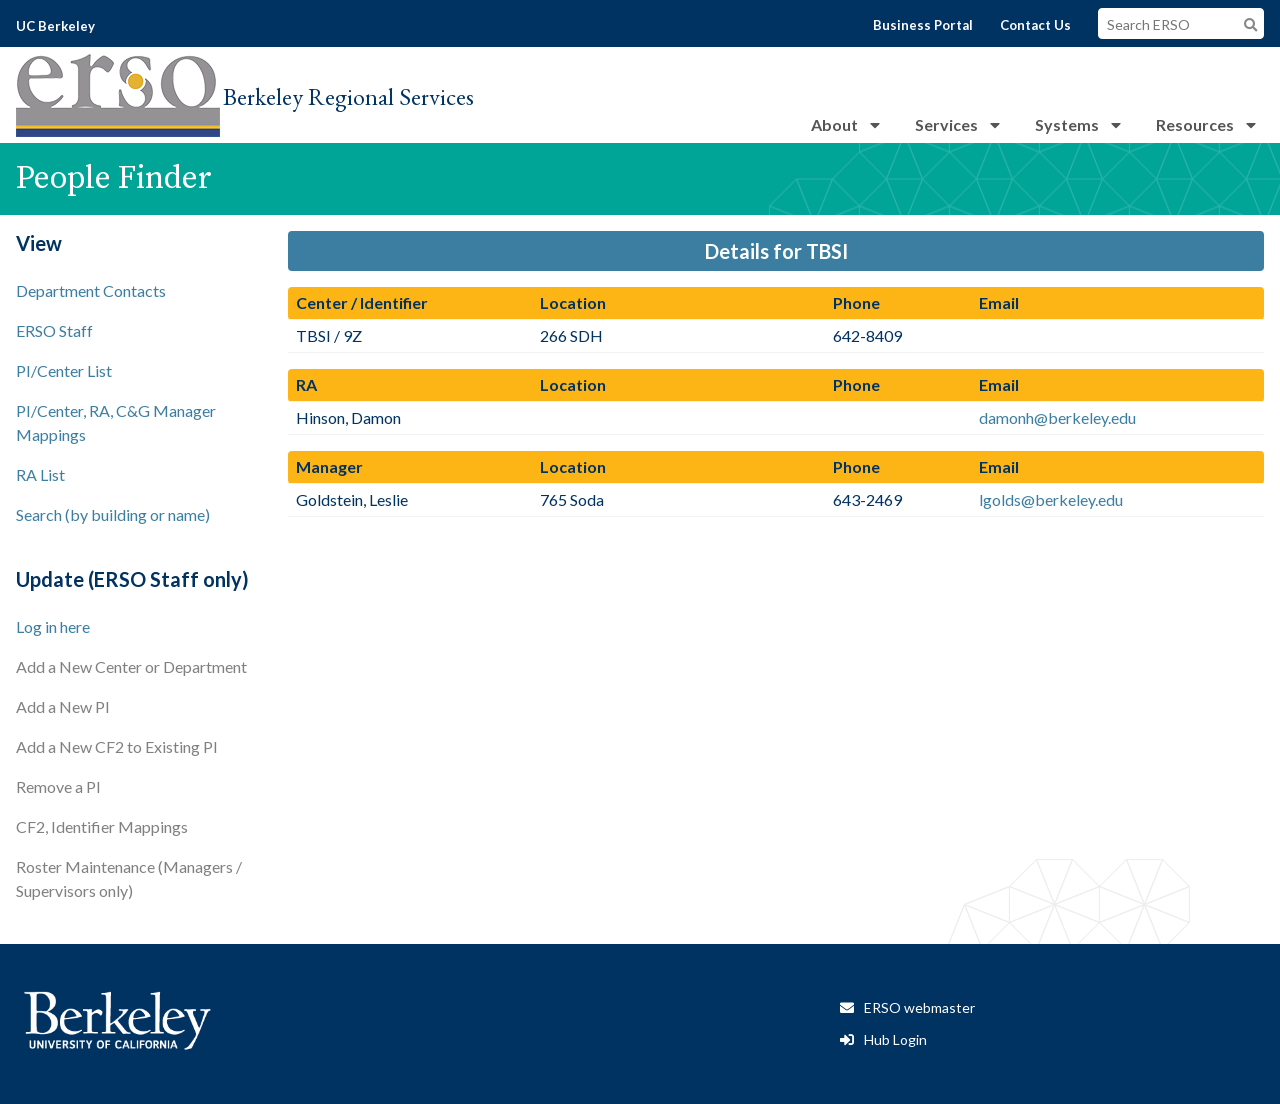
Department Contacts (91, 290)
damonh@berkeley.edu (1057, 417)
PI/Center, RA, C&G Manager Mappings (116, 422)
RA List (40, 474)
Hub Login (895, 1039)
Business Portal (923, 25)
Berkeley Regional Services (348, 96)
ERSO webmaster (919, 1007)
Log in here (53, 626)
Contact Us (1035, 25)
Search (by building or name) (113, 514)
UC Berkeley (55, 26)
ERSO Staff (54, 330)
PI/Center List (64, 370)
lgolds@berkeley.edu (1051, 499)
